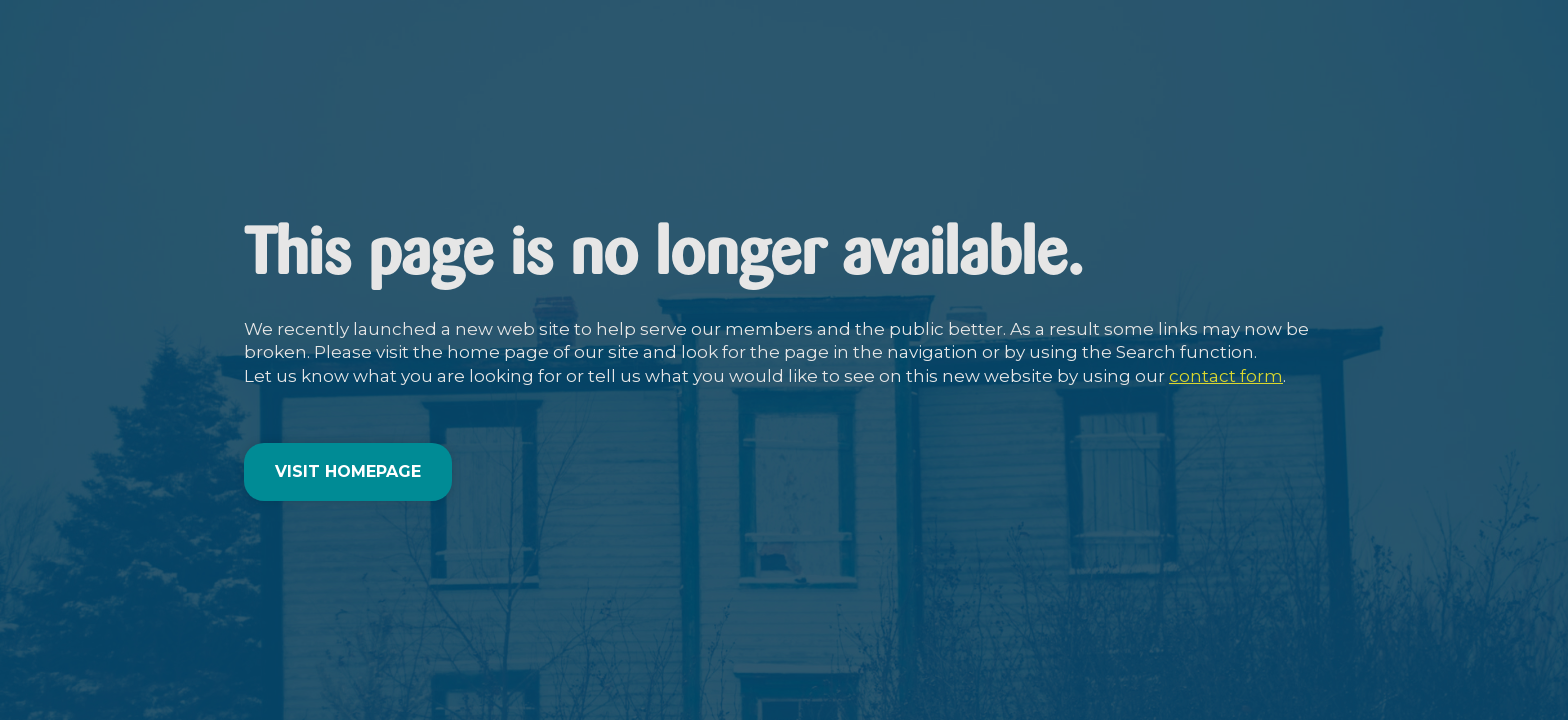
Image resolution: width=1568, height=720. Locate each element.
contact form (1226, 376)
